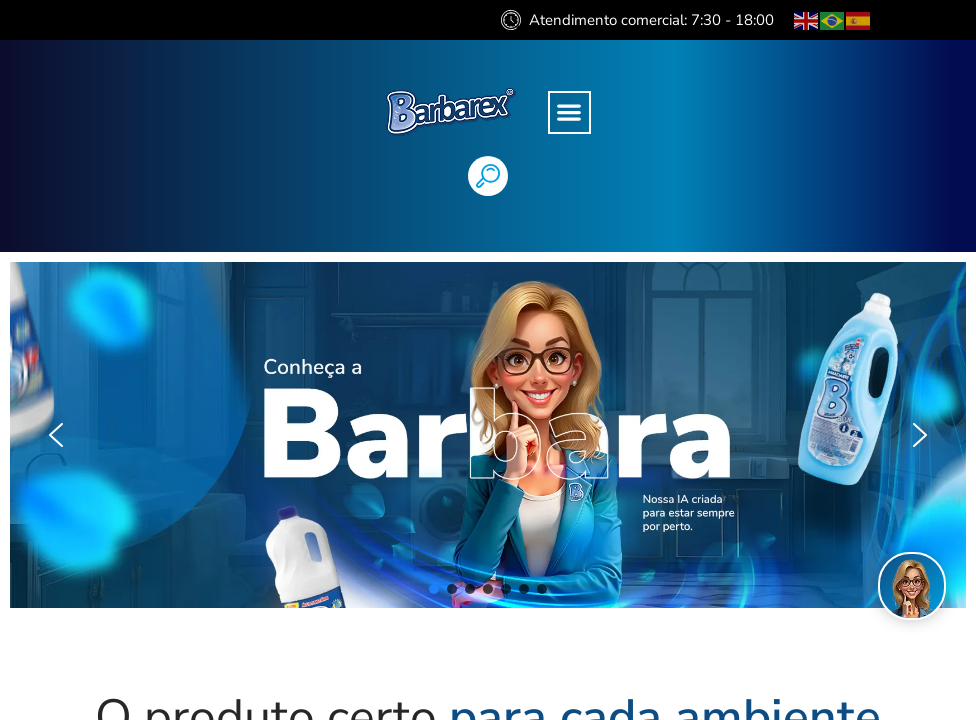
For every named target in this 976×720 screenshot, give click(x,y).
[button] (569, 112)
